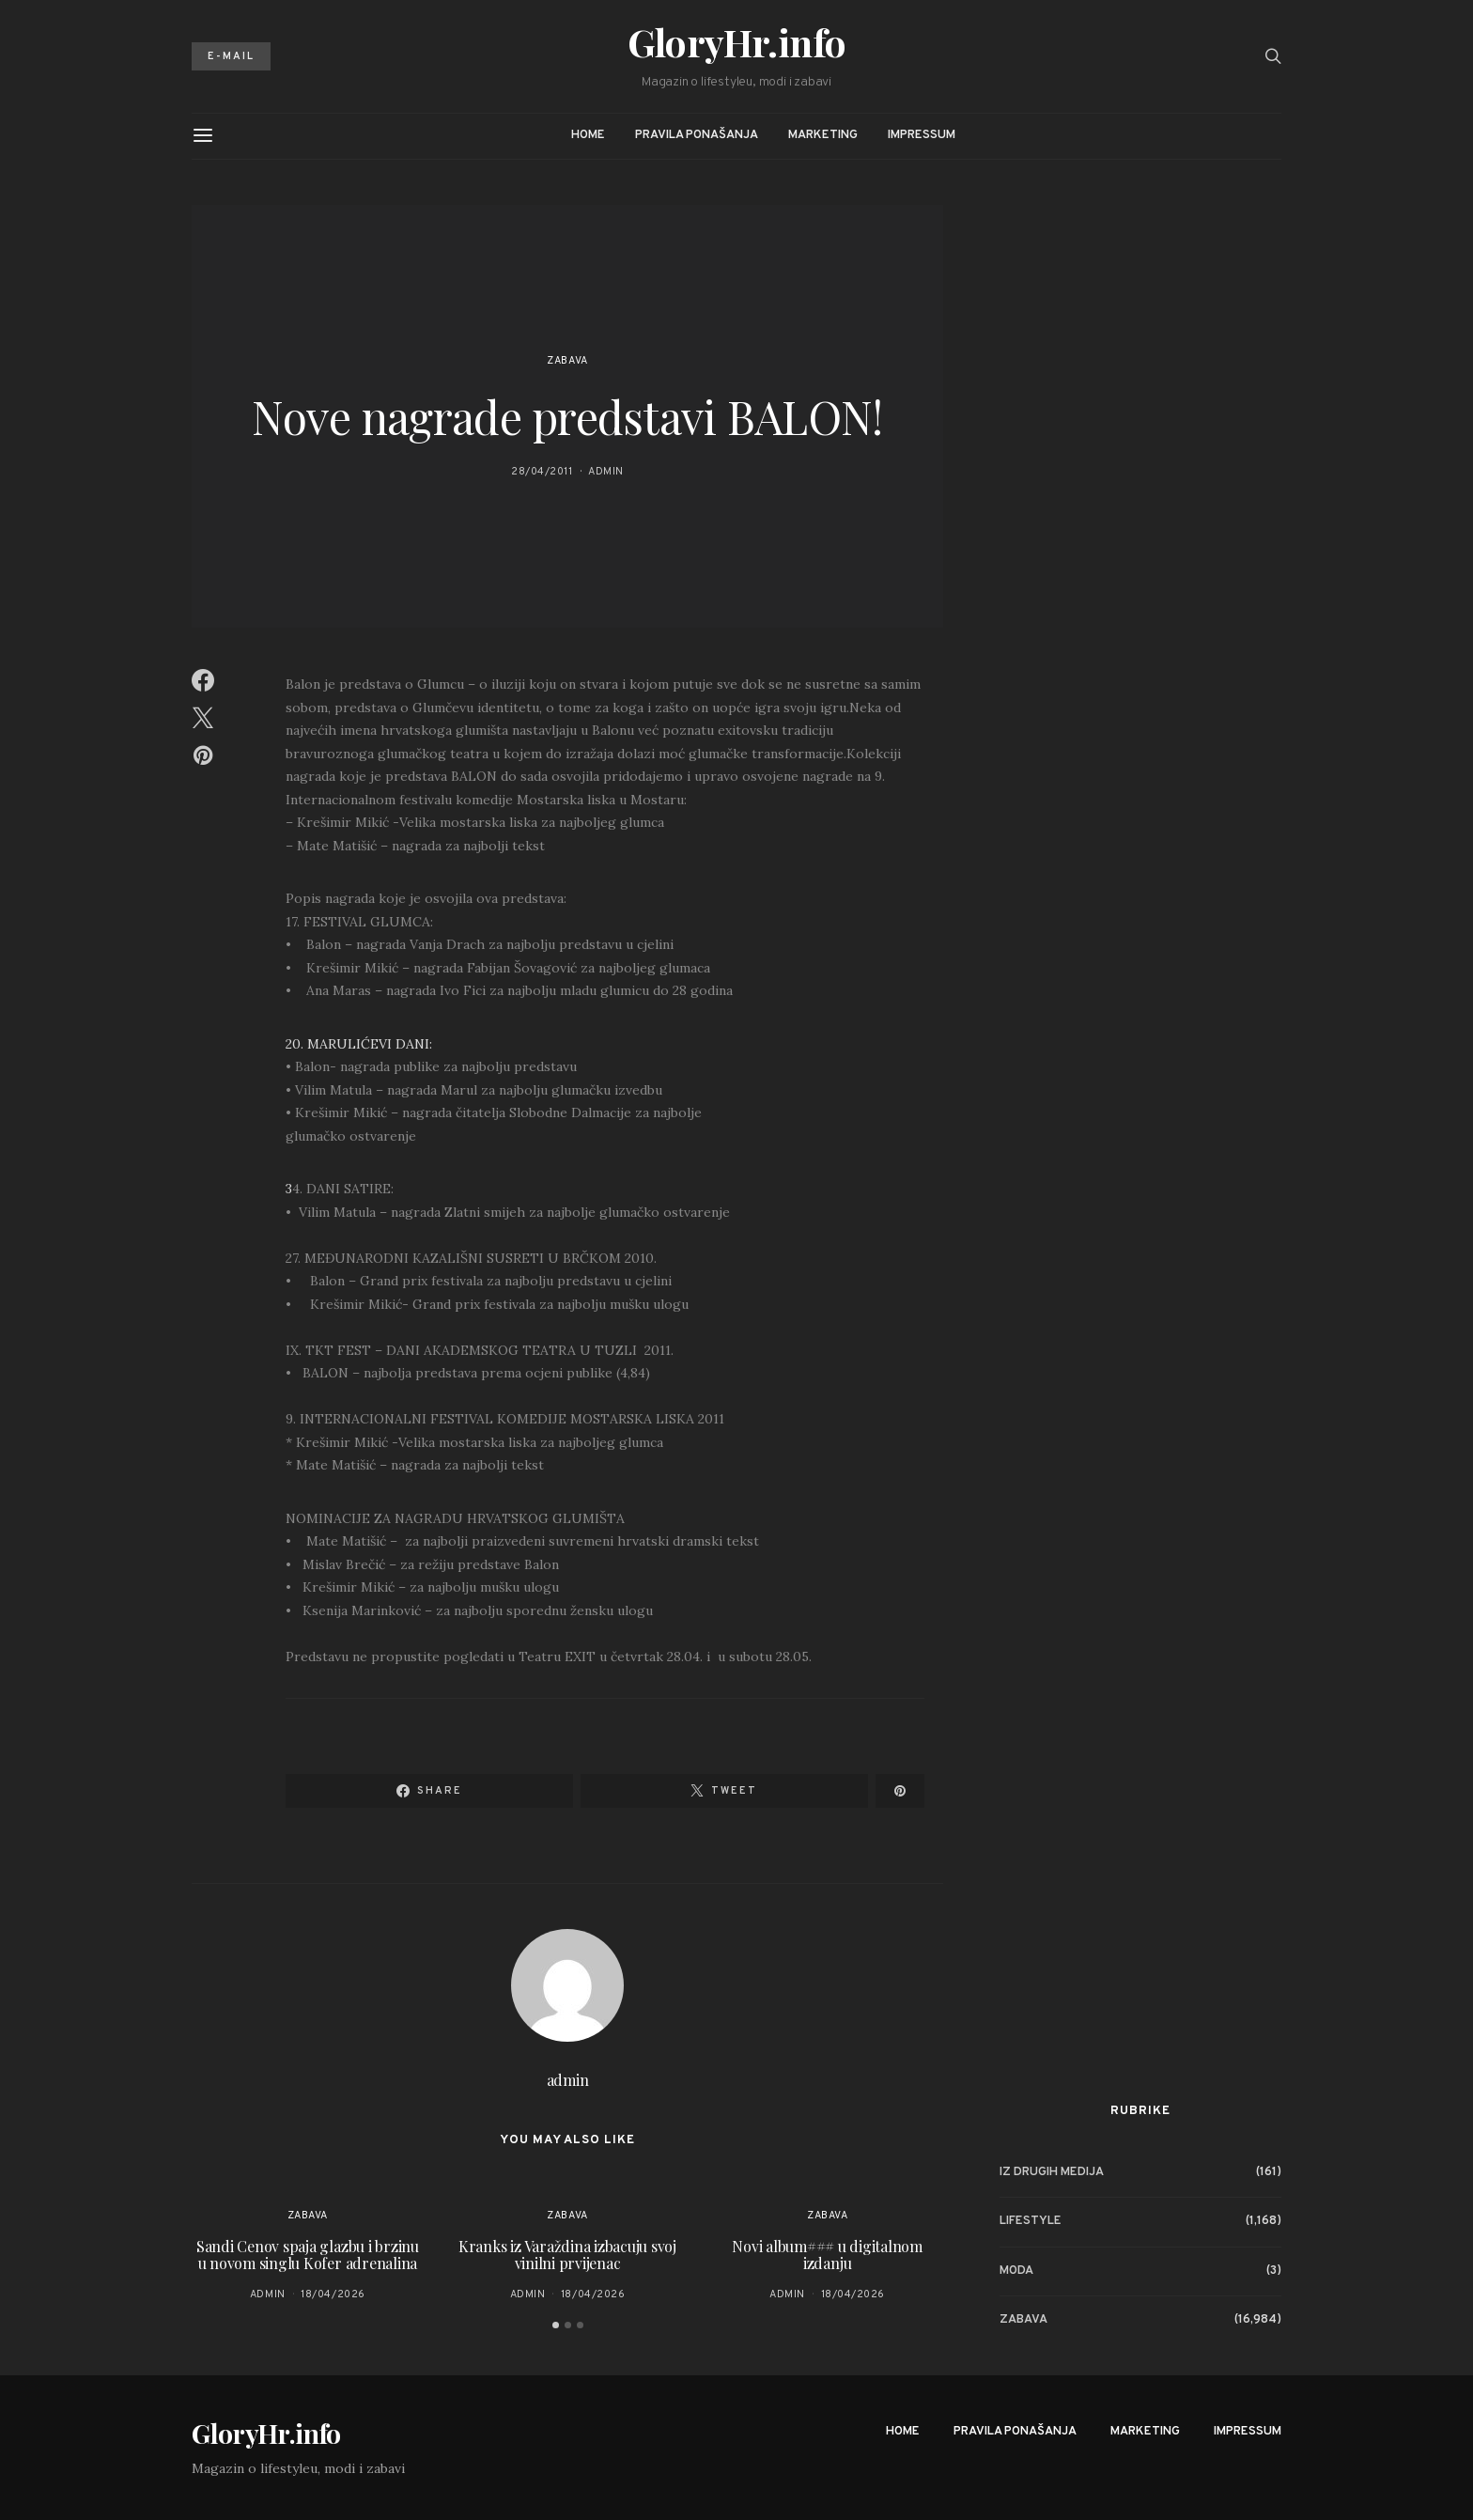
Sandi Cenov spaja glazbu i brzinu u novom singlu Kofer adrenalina (307, 2254)
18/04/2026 (333, 2294)
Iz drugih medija (1052, 2172)
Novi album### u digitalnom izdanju (827, 2254)
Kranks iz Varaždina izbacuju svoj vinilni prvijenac (567, 2254)
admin (606, 471)
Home (588, 135)
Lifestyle (1031, 2221)
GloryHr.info (737, 42)
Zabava (567, 360)
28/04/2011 (542, 471)
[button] (556, 2325)
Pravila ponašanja (696, 135)
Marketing (823, 135)
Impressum (921, 135)
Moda (1016, 2271)
